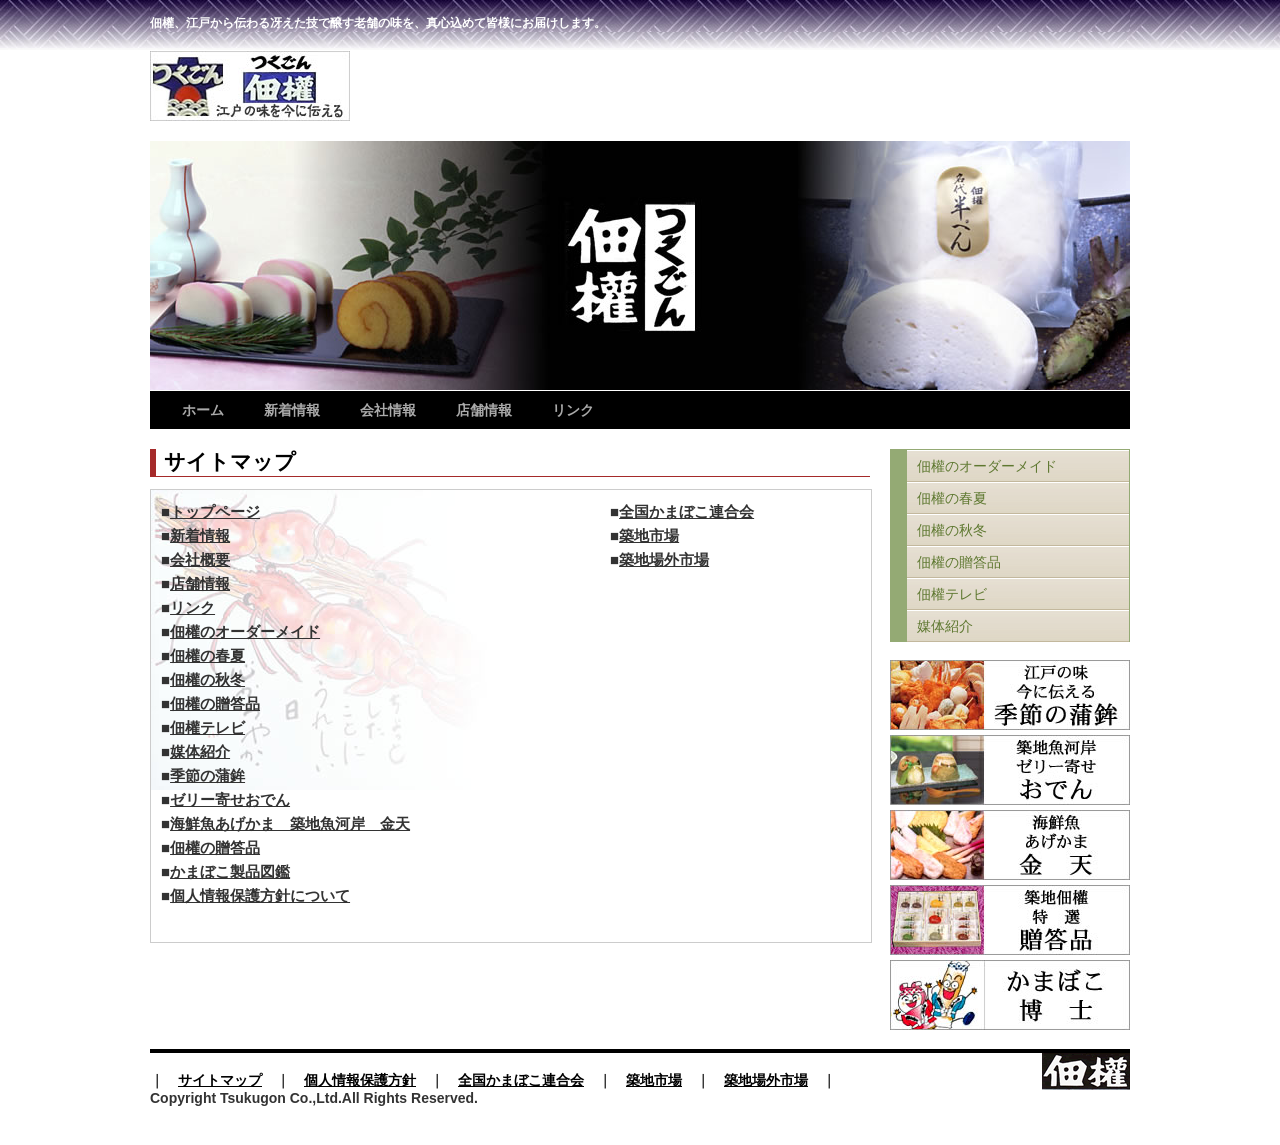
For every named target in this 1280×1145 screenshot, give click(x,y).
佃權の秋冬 (207, 680)
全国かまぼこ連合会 (686, 512)
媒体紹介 (200, 752)
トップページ (215, 512)
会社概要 (200, 560)
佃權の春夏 (207, 656)
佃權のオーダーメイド (245, 632)
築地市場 (649, 536)
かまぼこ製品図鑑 (230, 872)
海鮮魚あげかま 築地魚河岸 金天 (290, 824)
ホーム (203, 410)
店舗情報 (484, 410)
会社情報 (388, 410)
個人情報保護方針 (360, 1080)
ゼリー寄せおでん (230, 800)
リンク (573, 410)
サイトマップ (220, 1080)
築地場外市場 (664, 560)
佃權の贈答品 (215, 704)
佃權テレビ (207, 728)
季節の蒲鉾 (207, 776)
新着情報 (292, 410)
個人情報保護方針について (260, 896)
